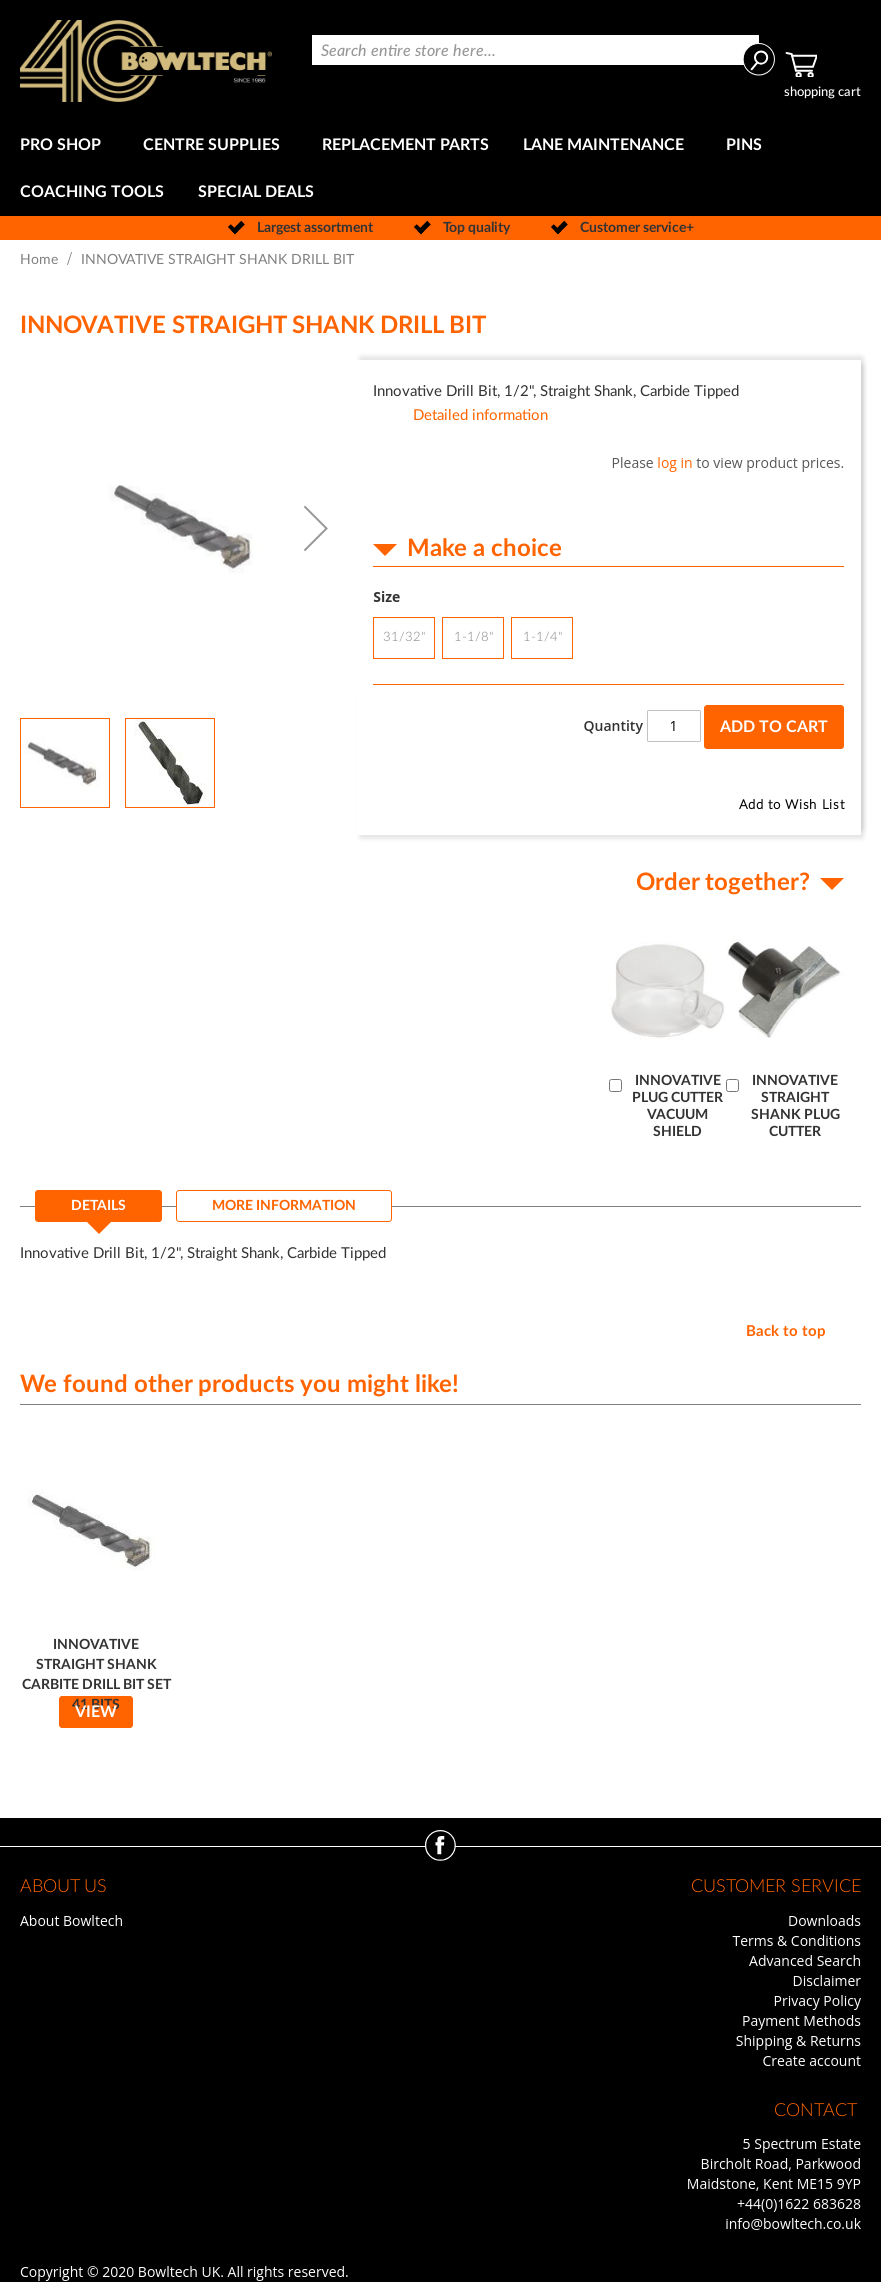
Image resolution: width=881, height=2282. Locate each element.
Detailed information (480, 415)
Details (98, 1206)
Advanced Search (805, 1960)
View (96, 1712)
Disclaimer (827, 1980)
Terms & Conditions (796, 1940)
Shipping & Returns (798, 2040)
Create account (812, 2060)
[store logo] (146, 61)
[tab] (98, 1212)
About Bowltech (71, 1920)
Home (39, 260)
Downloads (824, 1920)
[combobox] (535, 50)
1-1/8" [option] (473, 637)
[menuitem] (64, 145)
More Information (284, 1206)
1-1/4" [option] (542, 637)
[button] (316, 528)
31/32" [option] (404, 637)
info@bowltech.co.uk (793, 2223)
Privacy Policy (817, 2000)
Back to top (786, 1331)
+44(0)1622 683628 (799, 2203)
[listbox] (608, 640)
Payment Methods (801, 2020)
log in (674, 462)
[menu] (440, 169)
